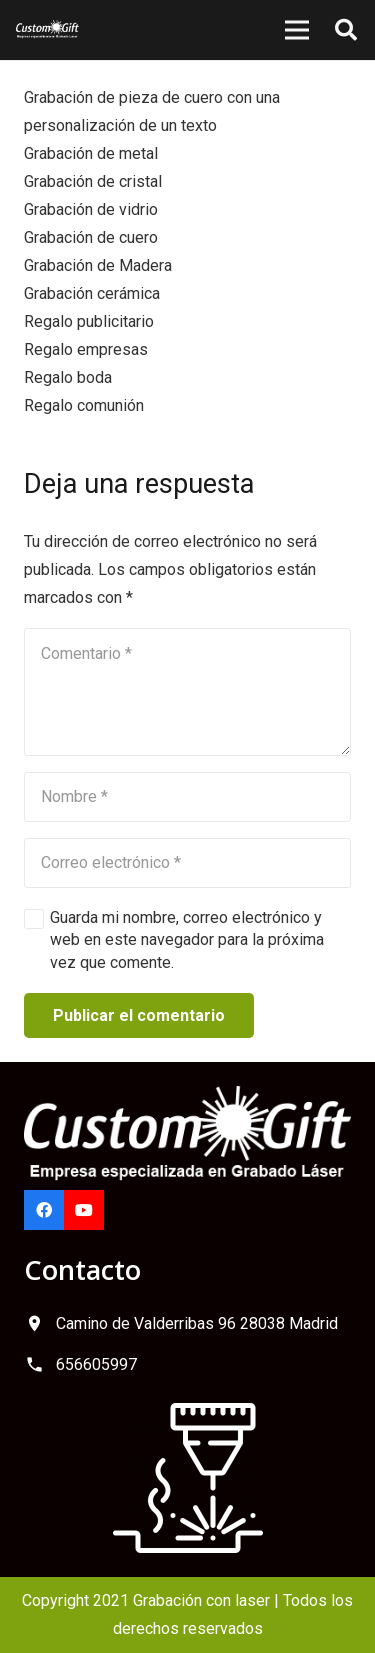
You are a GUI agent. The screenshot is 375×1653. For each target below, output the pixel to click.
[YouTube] (84, 1210)
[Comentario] (187, 692)
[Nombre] (187, 797)
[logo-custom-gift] (47, 30)
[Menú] (297, 30)
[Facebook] (44, 1210)
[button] (346, 30)
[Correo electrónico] (187, 863)
